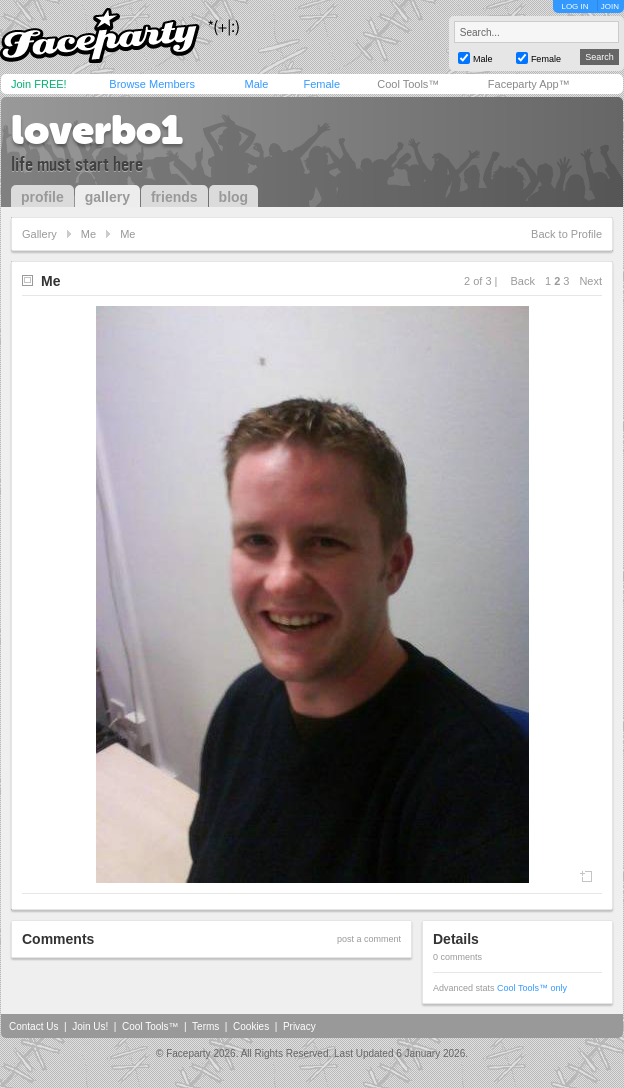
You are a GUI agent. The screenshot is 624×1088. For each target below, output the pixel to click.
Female (321, 84)
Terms (205, 1026)
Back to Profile (566, 234)
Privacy (299, 1026)
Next (590, 281)
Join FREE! (39, 84)
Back (523, 281)
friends (174, 197)
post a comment (369, 939)
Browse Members (152, 84)
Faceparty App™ (529, 84)
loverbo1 (97, 130)
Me (88, 234)
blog (234, 197)
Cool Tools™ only (532, 988)
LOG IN (574, 6)
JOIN (610, 6)
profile (42, 197)
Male (256, 84)
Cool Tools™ (408, 84)
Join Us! (90, 1026)
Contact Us (33, 1026)
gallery (107, 197)
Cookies (251, 1026)
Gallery (39, 234)
